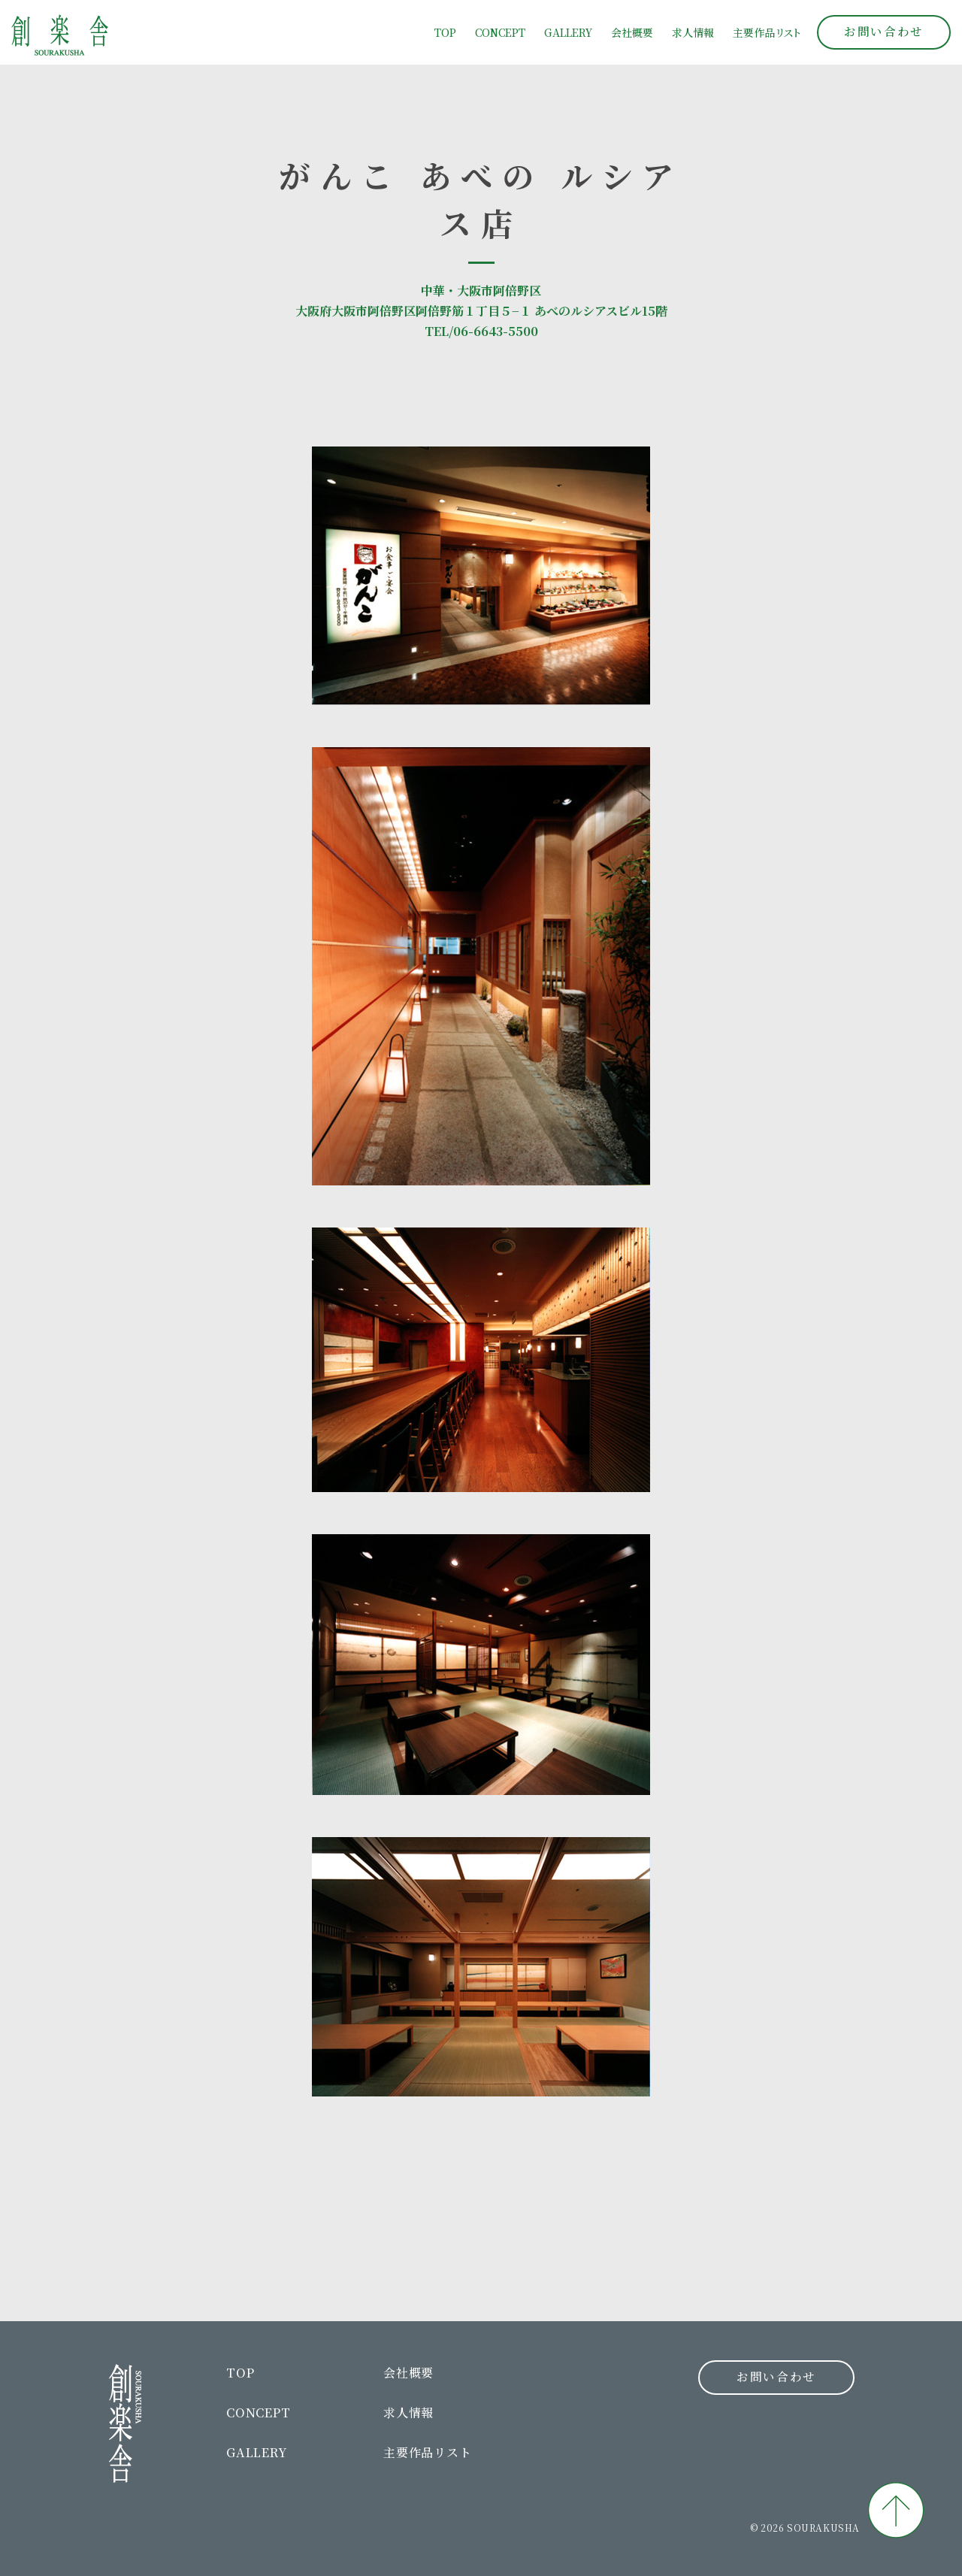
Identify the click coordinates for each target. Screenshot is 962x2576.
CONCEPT (500, 32)
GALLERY (568, 32)
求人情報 (693, 32)
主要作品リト (767, 32)
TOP (445, 32)
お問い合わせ (883, 31)
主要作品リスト (427, 2452)
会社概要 (632, 32)
